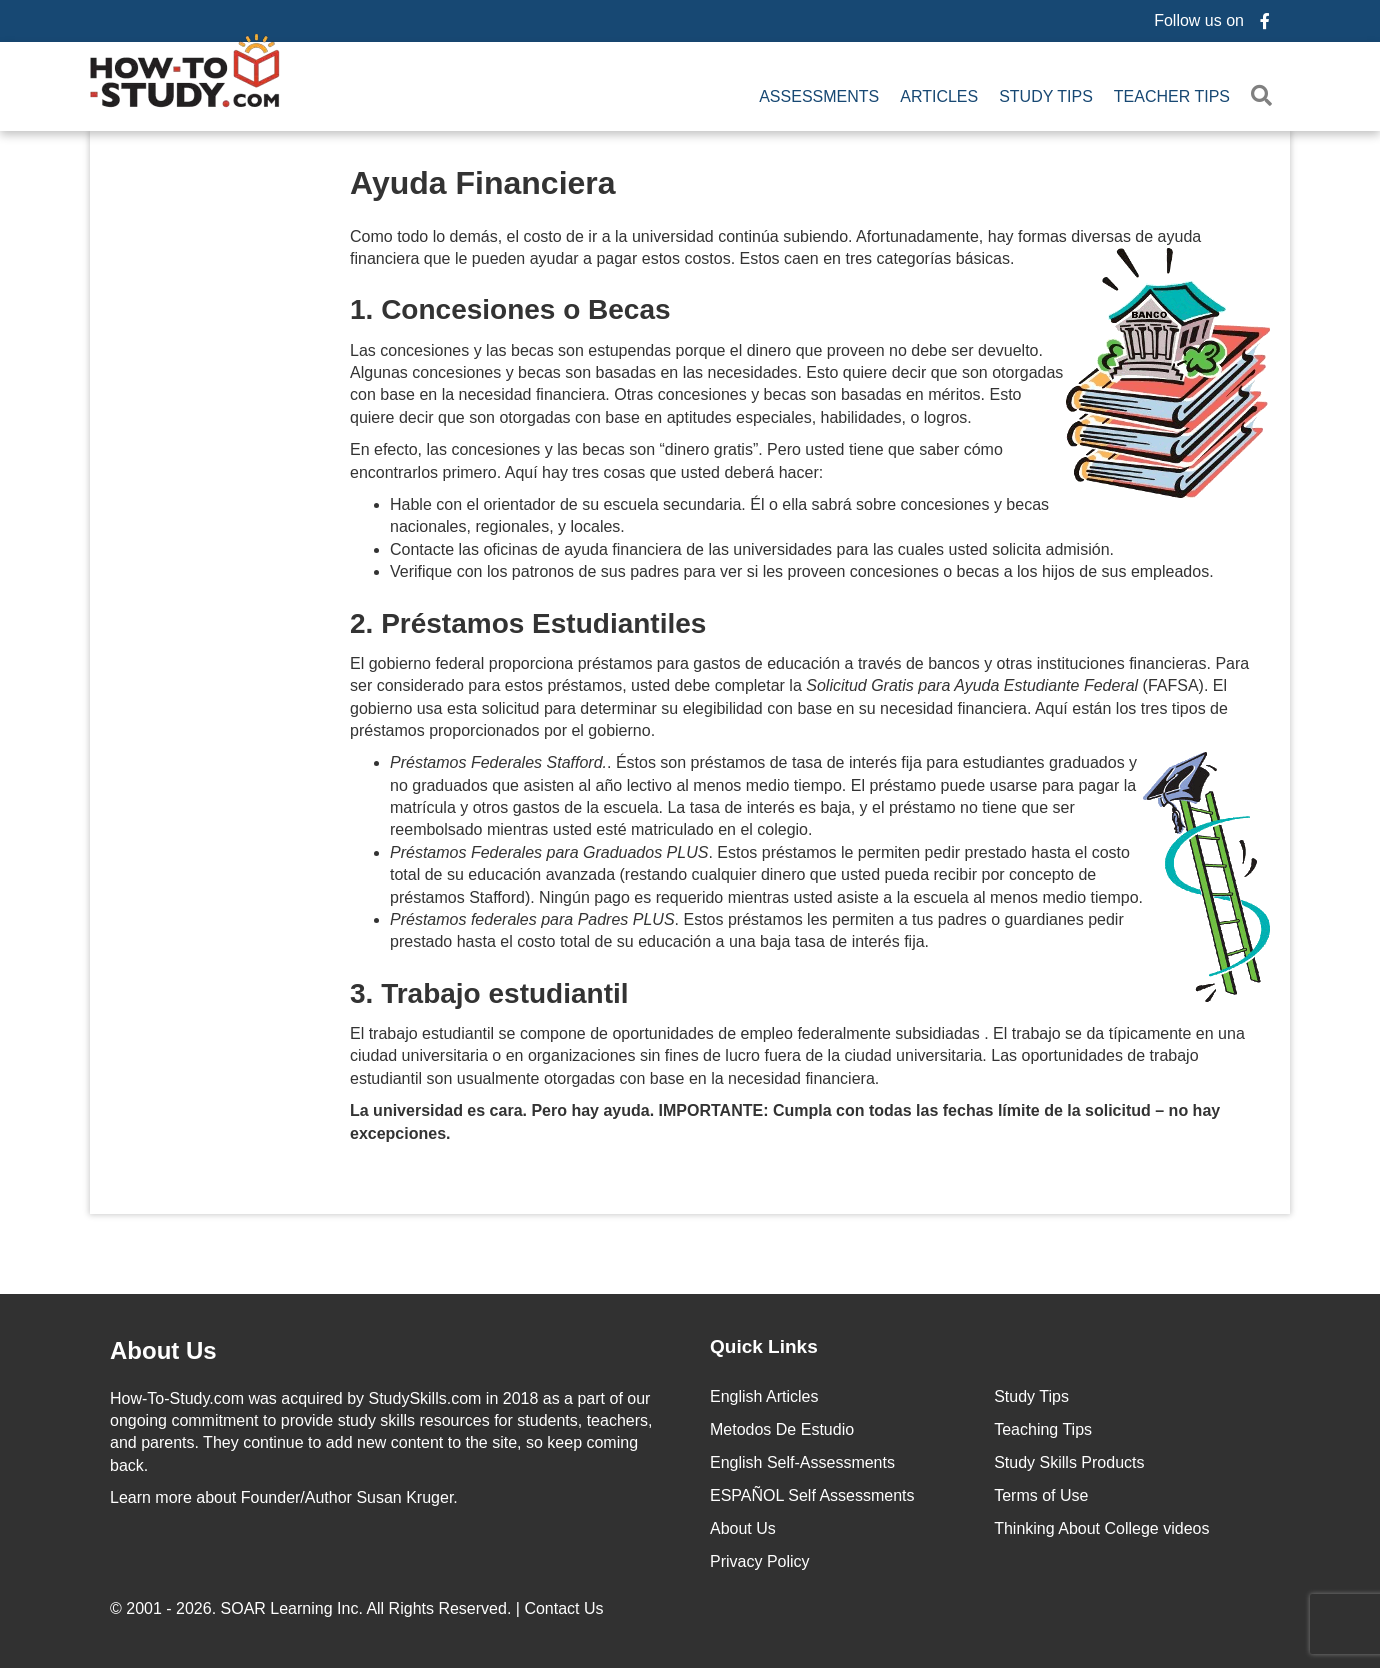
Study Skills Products (1069, 1460)
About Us (743, 1526)
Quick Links (764, 1344)
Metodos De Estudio (782, 1427)
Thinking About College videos (1101, 1526)
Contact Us (566, 1606)
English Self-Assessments (802, 1460)
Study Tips (1046, 95)
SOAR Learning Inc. (292, 1606)
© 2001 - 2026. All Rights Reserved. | (359, 1606)
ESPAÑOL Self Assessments (812, 1493)
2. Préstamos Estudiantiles (528, 621)
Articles (939, 95)
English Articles (764, 1394)
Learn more (151, 1496)
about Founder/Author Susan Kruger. (284, 1496)
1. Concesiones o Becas (510, 308)
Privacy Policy (760, 1559)
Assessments (819, 95)
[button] (1265, 95)
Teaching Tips (1043, 1427)
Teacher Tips (1172, 95)
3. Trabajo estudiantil (489, 991)
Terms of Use (1041, 1493)
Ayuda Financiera (483, 181)
